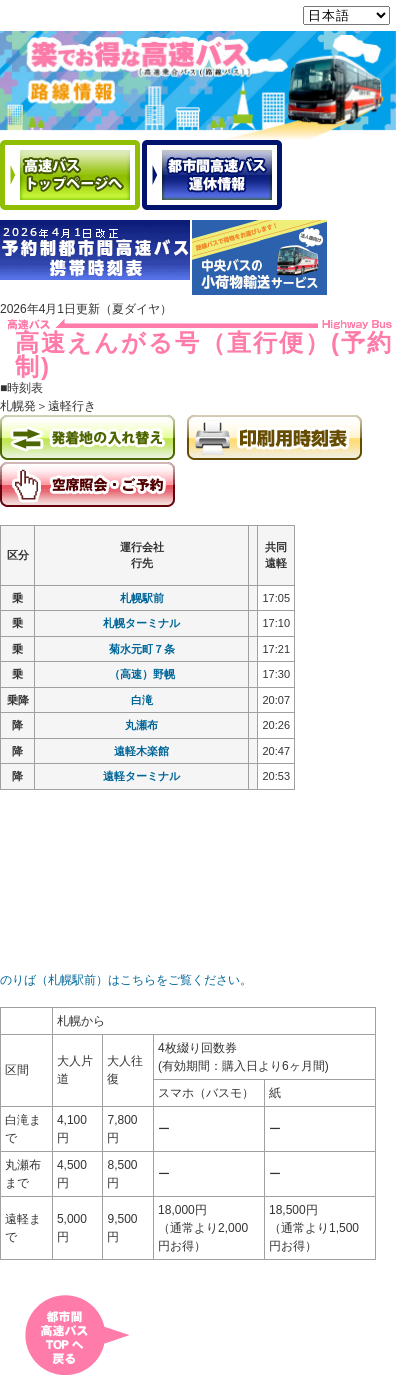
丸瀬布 (141, 728)
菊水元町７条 (142, 652)
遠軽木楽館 (141, 754)
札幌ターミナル (141, 626)
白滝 (142, 703)
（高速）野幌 (142, 677)
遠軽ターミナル (141, 779)
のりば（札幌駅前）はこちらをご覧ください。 (126, 983)
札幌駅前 (142, 601)
